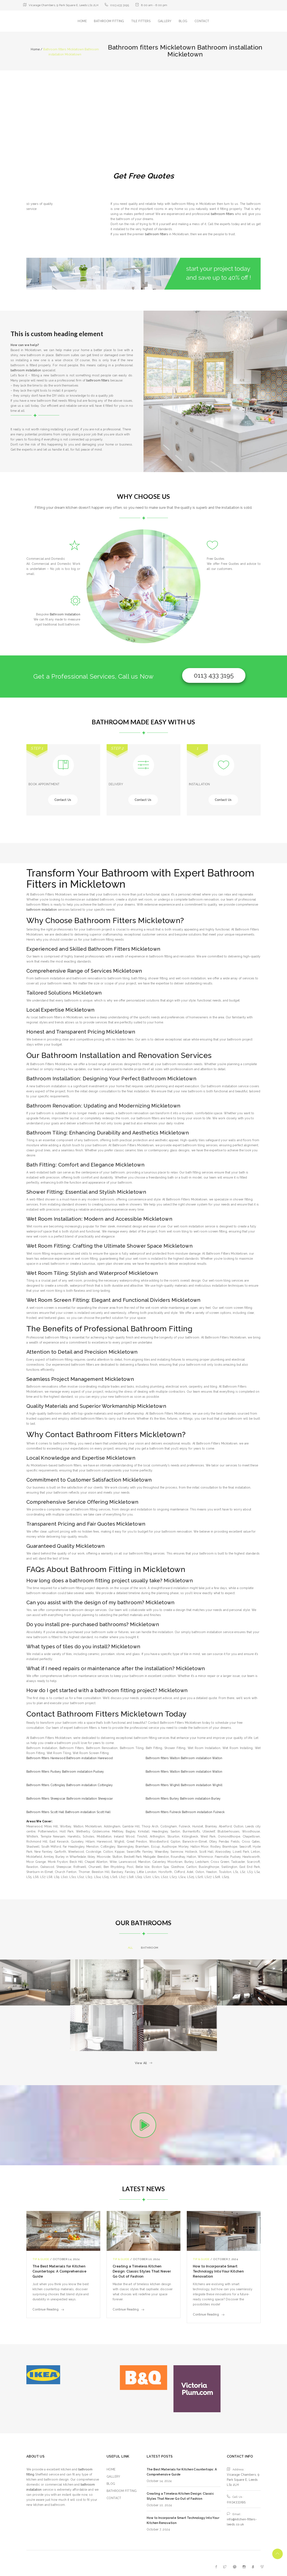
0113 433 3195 (214, 675)
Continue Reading (48, 2309)
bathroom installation (26, 370)
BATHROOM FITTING (109, 21)
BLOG (183, 21)
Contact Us (62, 799)
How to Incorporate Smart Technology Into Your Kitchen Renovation (218, 2271)
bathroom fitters (222, 214)
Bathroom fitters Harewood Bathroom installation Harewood (69, 1758)
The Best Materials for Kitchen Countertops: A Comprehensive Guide (59, 2271)
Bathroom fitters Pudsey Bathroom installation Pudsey (65, 1771)
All (130, 1947)
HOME (82, 21)
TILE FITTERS (140, 21)
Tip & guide (41, 2259)
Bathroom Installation (65, 614)
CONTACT (202, 21)
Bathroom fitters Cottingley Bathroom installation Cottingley (69, 1785)
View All (143, 2063)
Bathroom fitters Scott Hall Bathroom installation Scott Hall (68, 1812)
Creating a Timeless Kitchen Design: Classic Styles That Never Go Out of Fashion (142, 2271)
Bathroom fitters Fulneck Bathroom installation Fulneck (185, 1812)
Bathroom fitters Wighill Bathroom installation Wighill (184, 1785)
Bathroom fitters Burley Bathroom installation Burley (183, 1798)
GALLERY (165, 21)
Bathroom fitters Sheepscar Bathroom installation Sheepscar (69, 1798)
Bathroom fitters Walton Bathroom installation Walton (184, 1758)
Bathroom (149, 1947)
